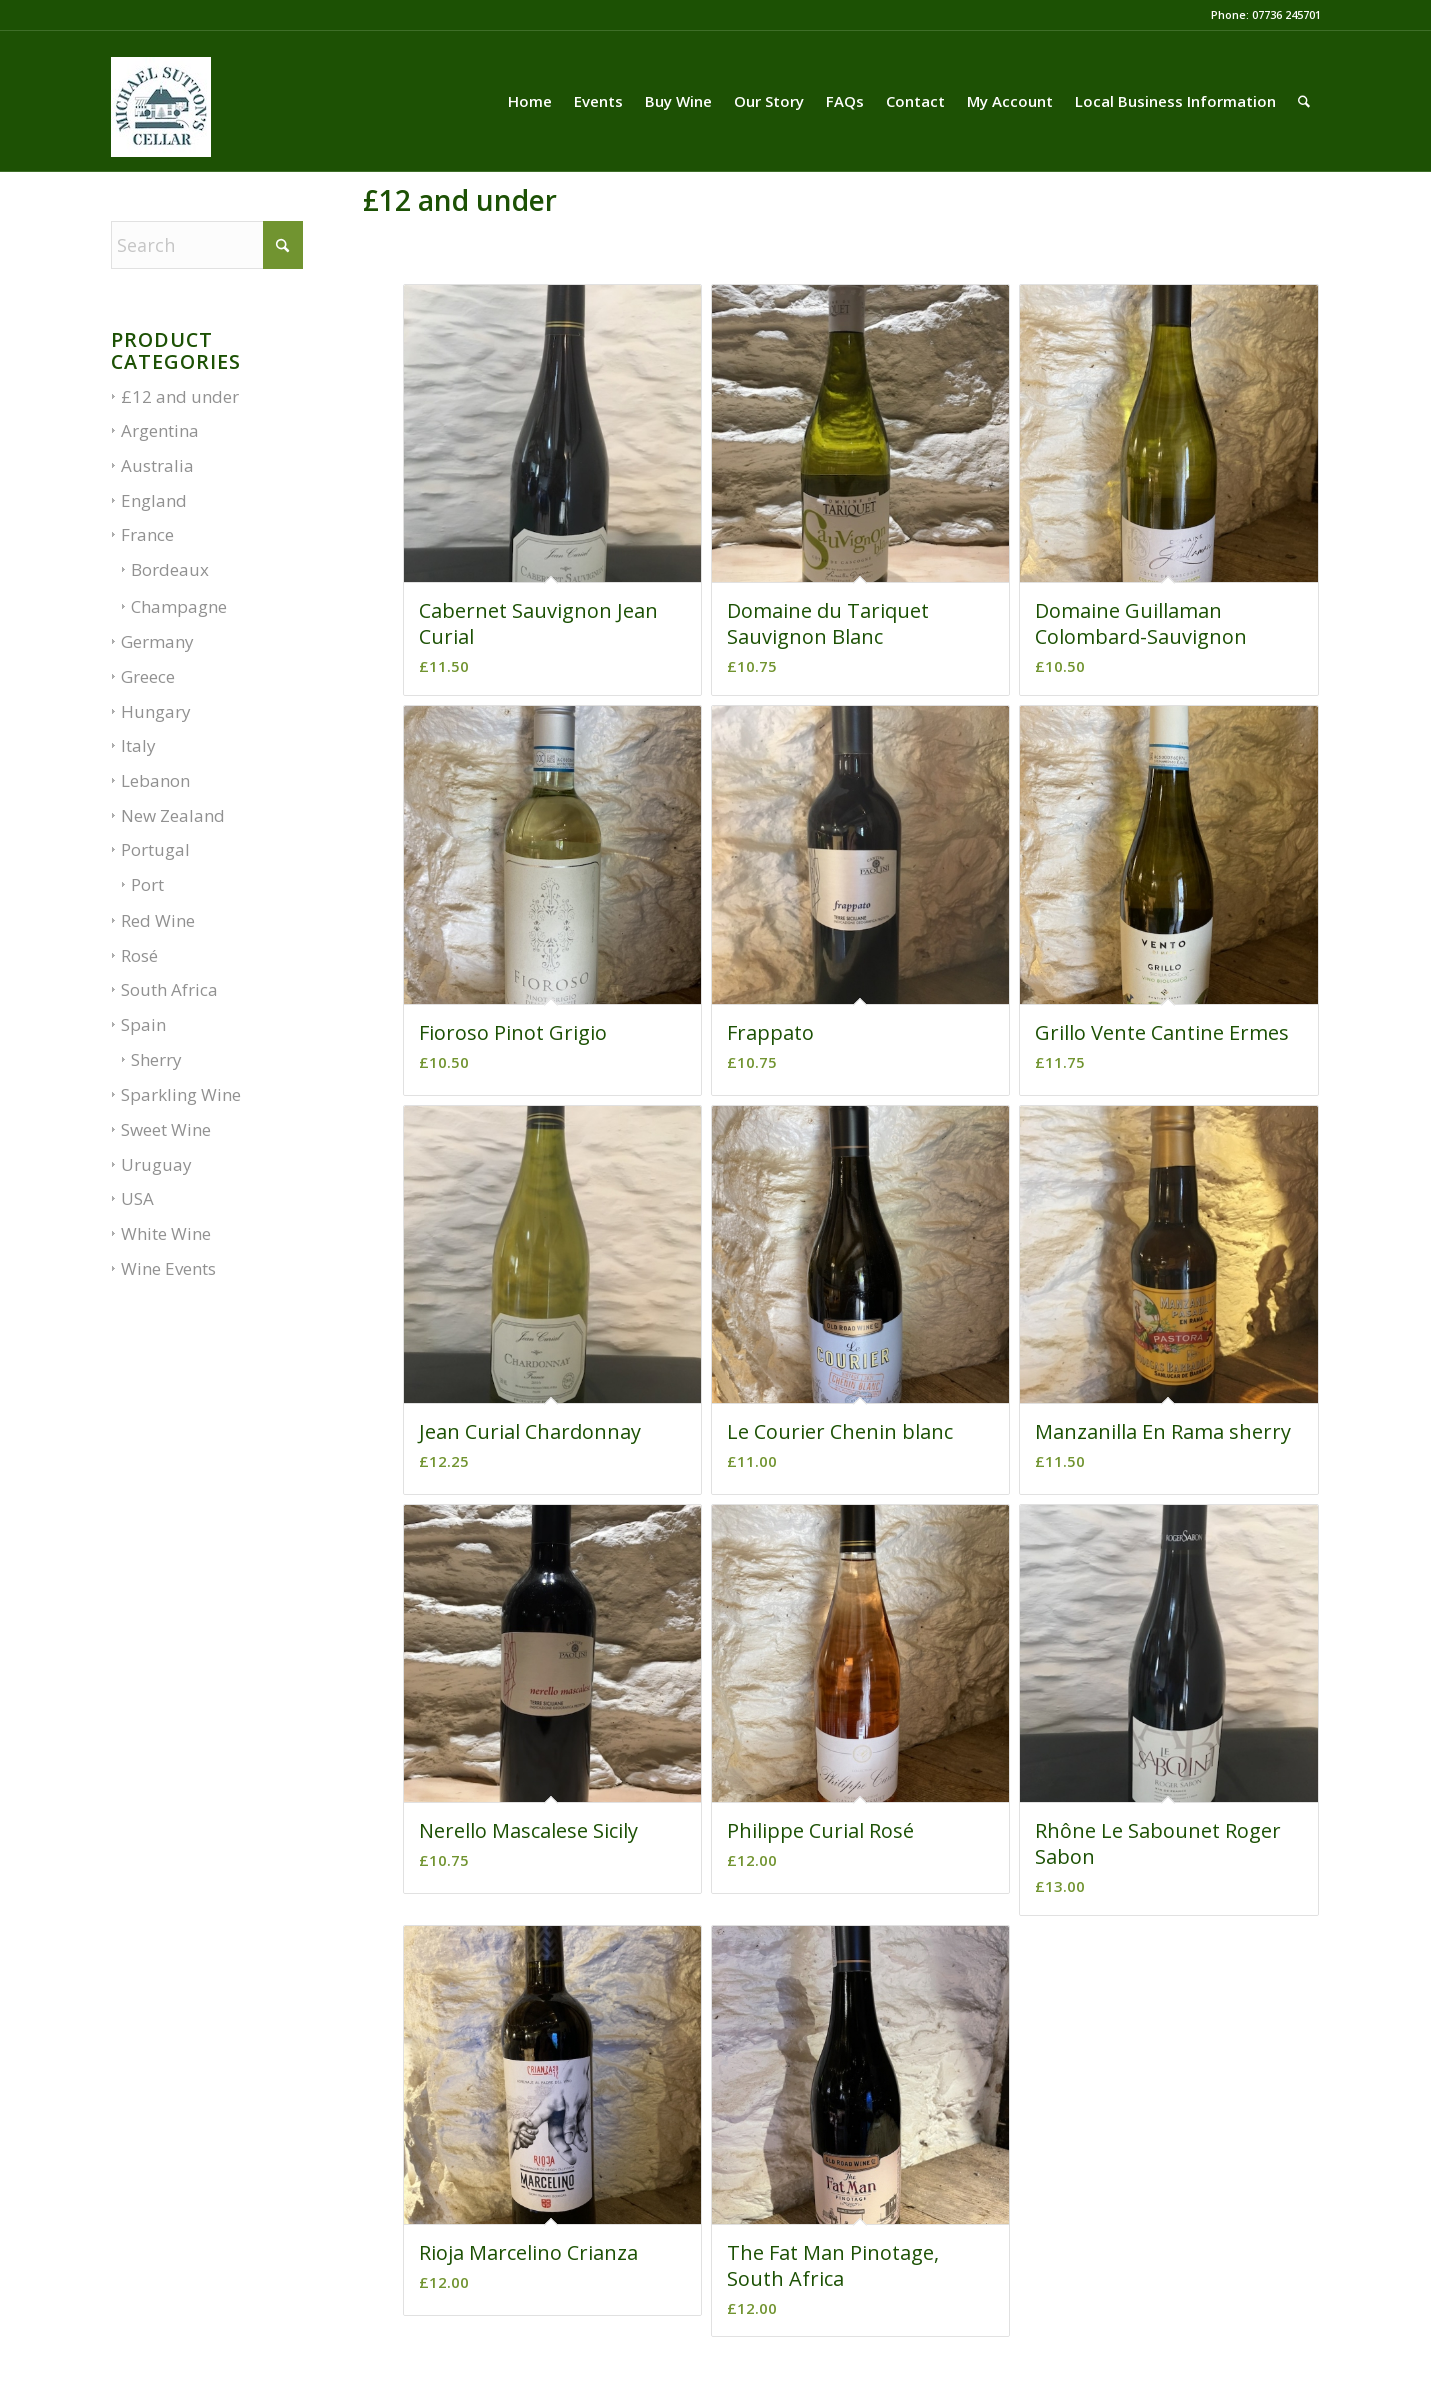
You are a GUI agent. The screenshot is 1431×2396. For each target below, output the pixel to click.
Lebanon (155, 780)
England (154, 500)
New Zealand (173, 815)
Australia (157, 465)
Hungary (156, 711)
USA (137, 1198)
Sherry (156, 1059)
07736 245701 (1286, 14)
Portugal (155, 849)
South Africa (169, 989)
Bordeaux (170, 569)
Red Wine (158, 920)
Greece (148, 676)
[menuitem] (530, 101)
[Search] (1304, 101)
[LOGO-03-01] (161, 127)
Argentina (160, 430)
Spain (143, 1024)
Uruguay (156, 1164)
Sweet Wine (166, 1129)
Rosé (139, 955)
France (147, 534)
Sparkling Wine (181, 1094)
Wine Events (168, 1268)
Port (147, 884)
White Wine (166, 1233)
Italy (138, 745)
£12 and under (180, 396)
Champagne (179, 606)
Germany (157, 641)
